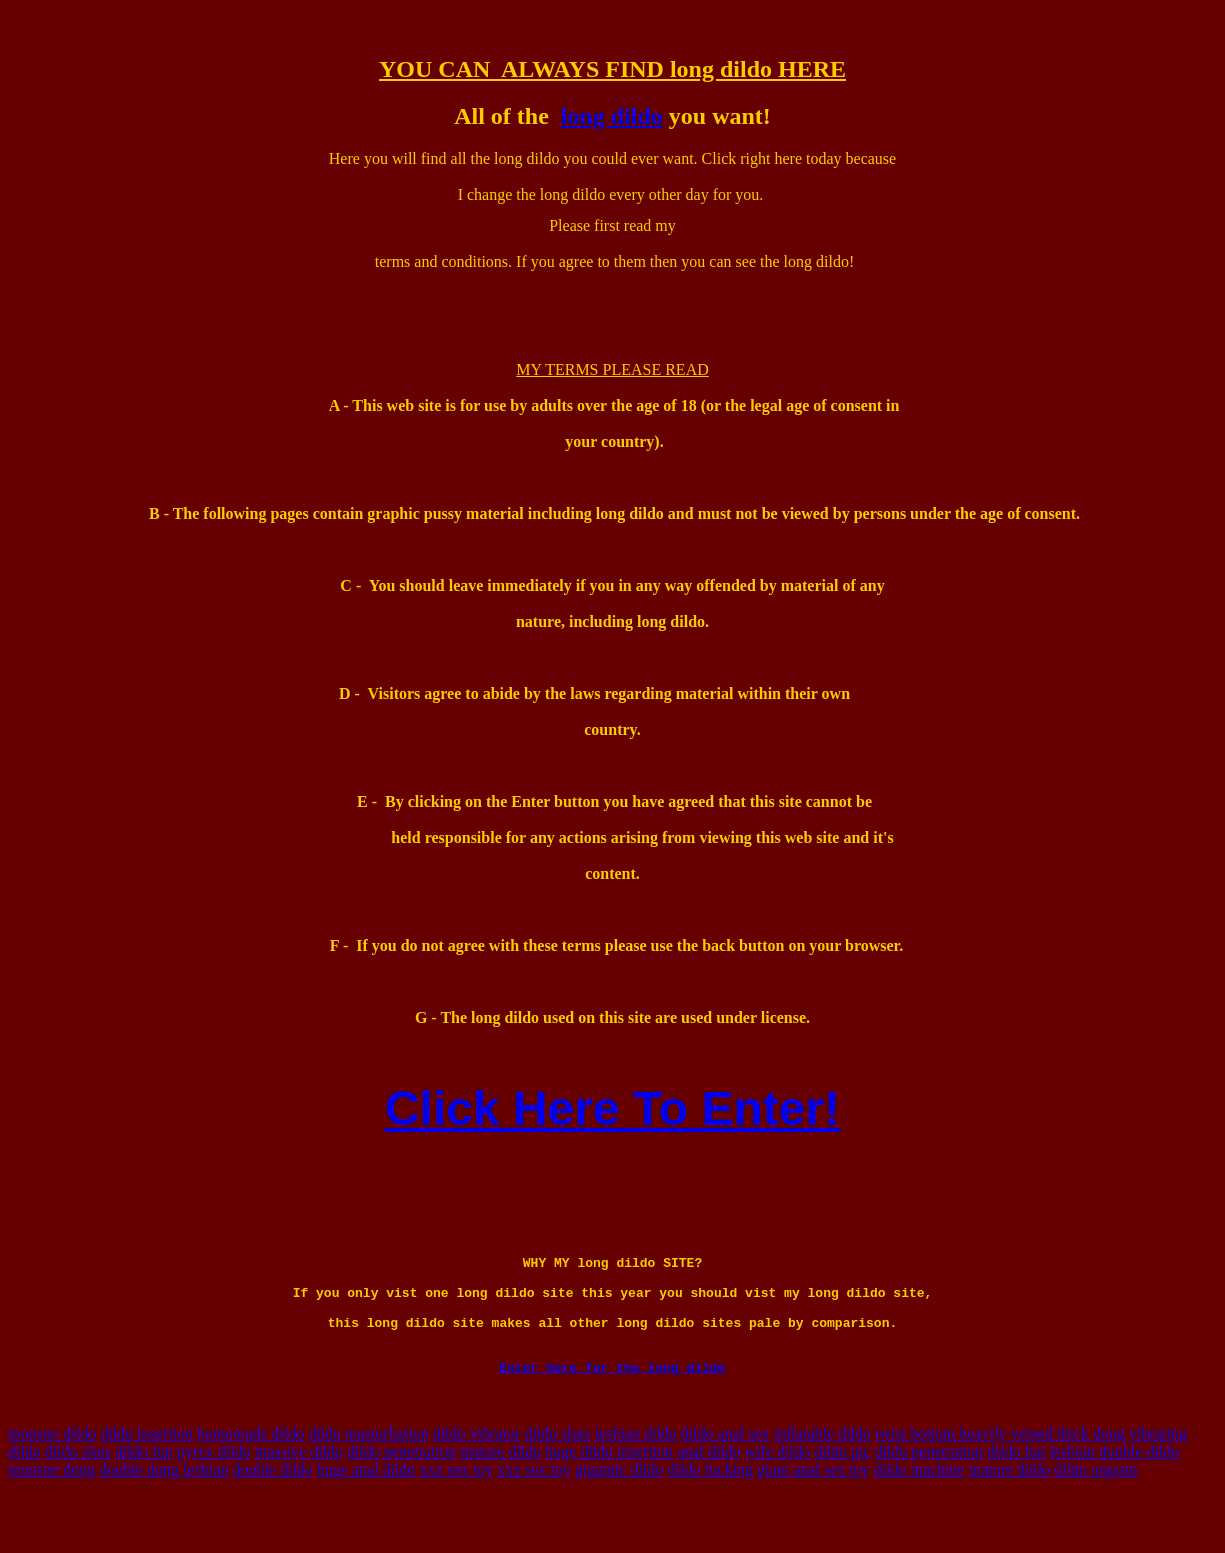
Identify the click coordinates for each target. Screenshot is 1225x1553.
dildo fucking (711, 1517)
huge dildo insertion (609, 1499)
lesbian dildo (636, 1481)
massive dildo (299, 1499)
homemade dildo (250, 1481)
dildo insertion (146, 1481)
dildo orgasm (1096, 1517)
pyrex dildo (213, 1499)
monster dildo (52, 1481)
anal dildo (709, 1499)
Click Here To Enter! (612, 1108)
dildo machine (919, 1517)
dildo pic (842, 1499)
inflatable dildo (822, 1481)
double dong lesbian (164, 1517)
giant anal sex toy (813, 1517)
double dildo (272, 1517)
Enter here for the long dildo (612, 1415)
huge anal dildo (366, 1517)
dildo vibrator (477, 1481)
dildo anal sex (725, 1481)
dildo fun (144, 1499)
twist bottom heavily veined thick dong (1000, 1481)
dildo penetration (401, 1499)
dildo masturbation (368, 1481)
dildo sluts (557, 1481)
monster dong (52, 1517)
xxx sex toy (457, 1517)
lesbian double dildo (1115, 1499)
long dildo (612, 116)
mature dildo (500, 1499)
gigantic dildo (619, 1517)
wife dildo (777, 1499)
